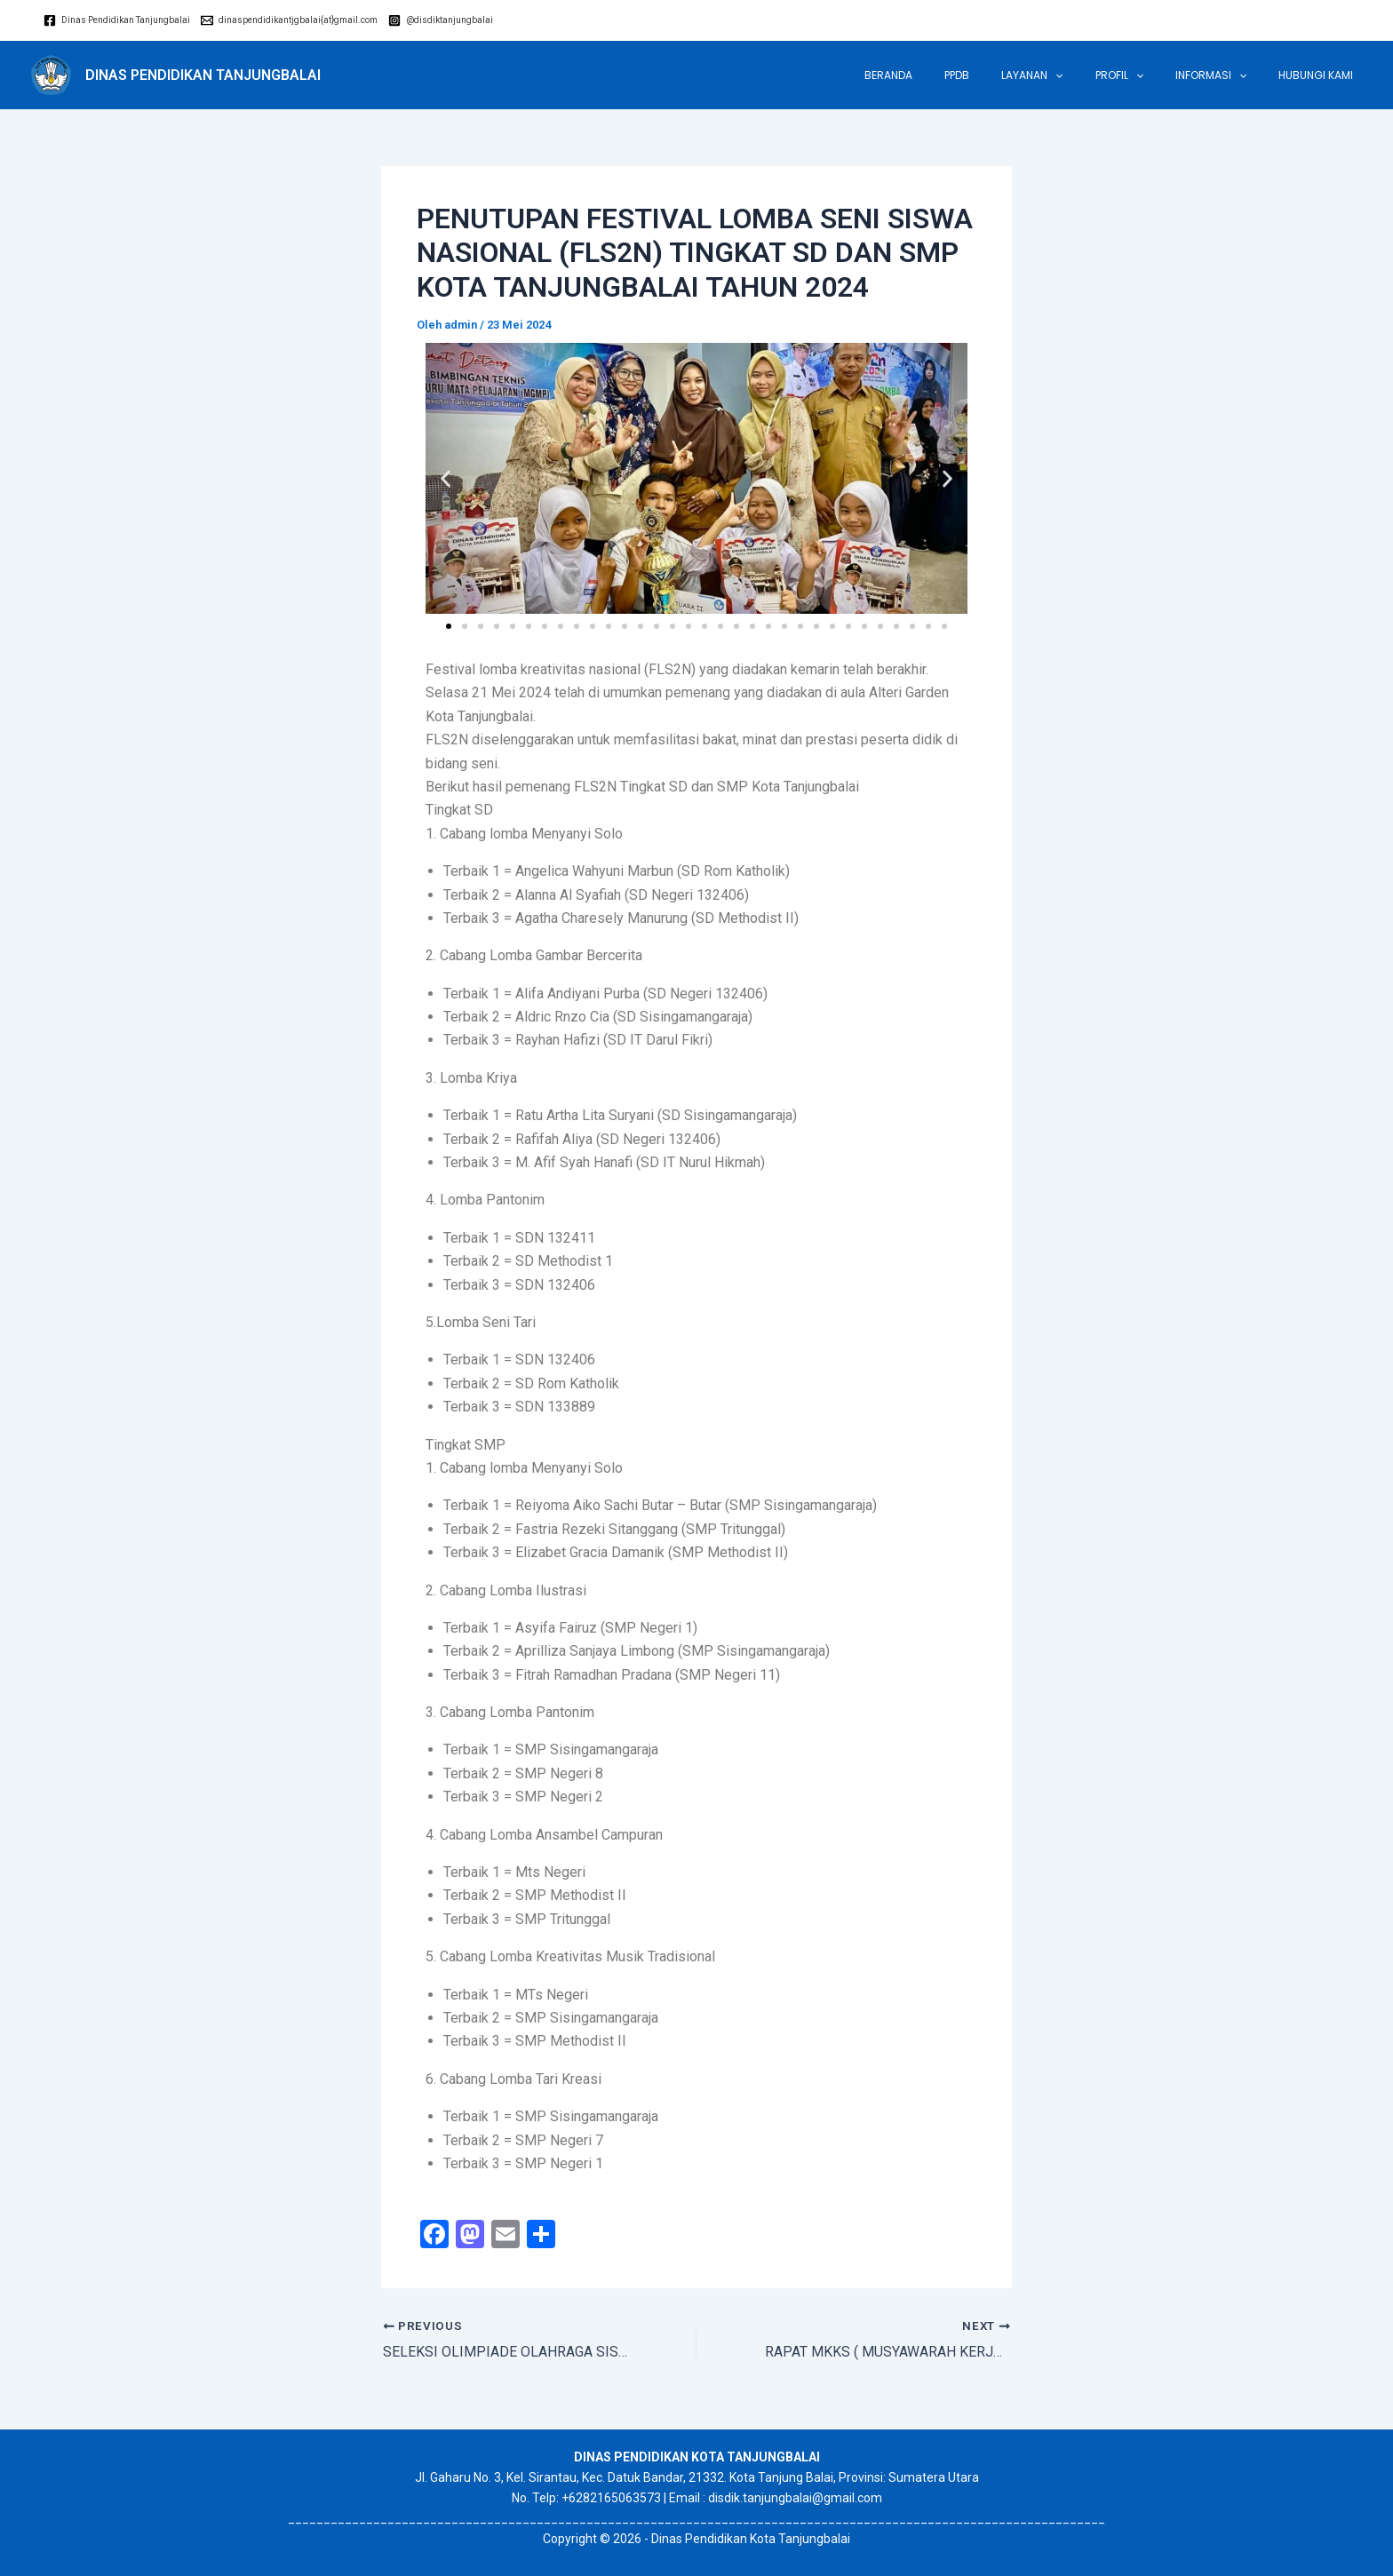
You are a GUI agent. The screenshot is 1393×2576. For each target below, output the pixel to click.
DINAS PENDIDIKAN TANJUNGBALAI (203, 75)
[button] (445, 478)
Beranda (947, 75)
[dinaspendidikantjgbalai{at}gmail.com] (289, 20)
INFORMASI (1226, 75)
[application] (1092, 75)
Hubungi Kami (1321, 75)
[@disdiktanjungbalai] (440, 20)
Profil (1146, 75)
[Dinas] (116, 20)
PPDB (1004, 75)
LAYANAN (1069, 75)
